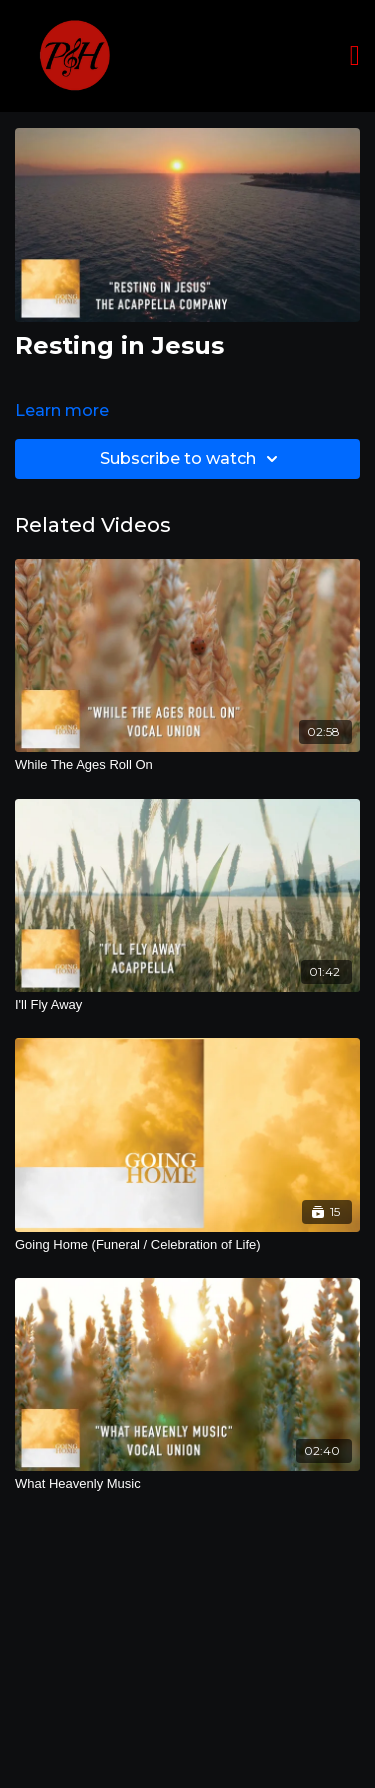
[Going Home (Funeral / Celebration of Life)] (187, 1245)
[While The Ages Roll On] (187, 765)
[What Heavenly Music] (187, 1484)
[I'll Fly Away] (187, 1005)
